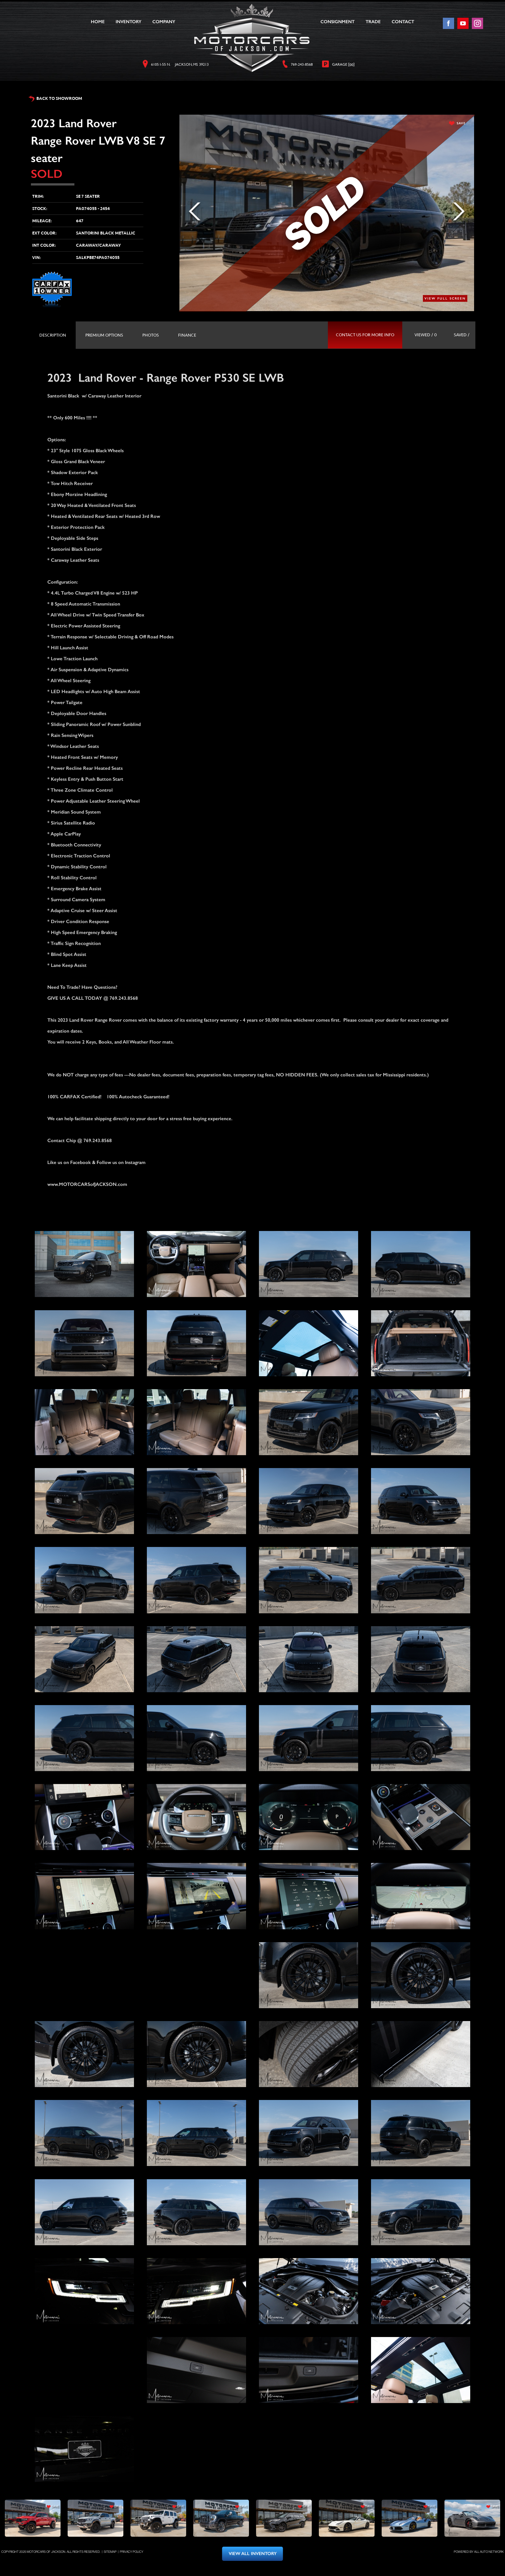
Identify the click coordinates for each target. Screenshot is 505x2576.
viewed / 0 (425, 335)
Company (163, 22)
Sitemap (110, 2551)
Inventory (128, 22)
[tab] (53, 335)
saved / (462, 335)
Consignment (337, 22)
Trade (373, 22)
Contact (403, 22)
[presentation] (53, 335)
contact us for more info (365, 335)
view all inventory (253, 2553)
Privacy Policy (131, 2551)
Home (98, 22)
